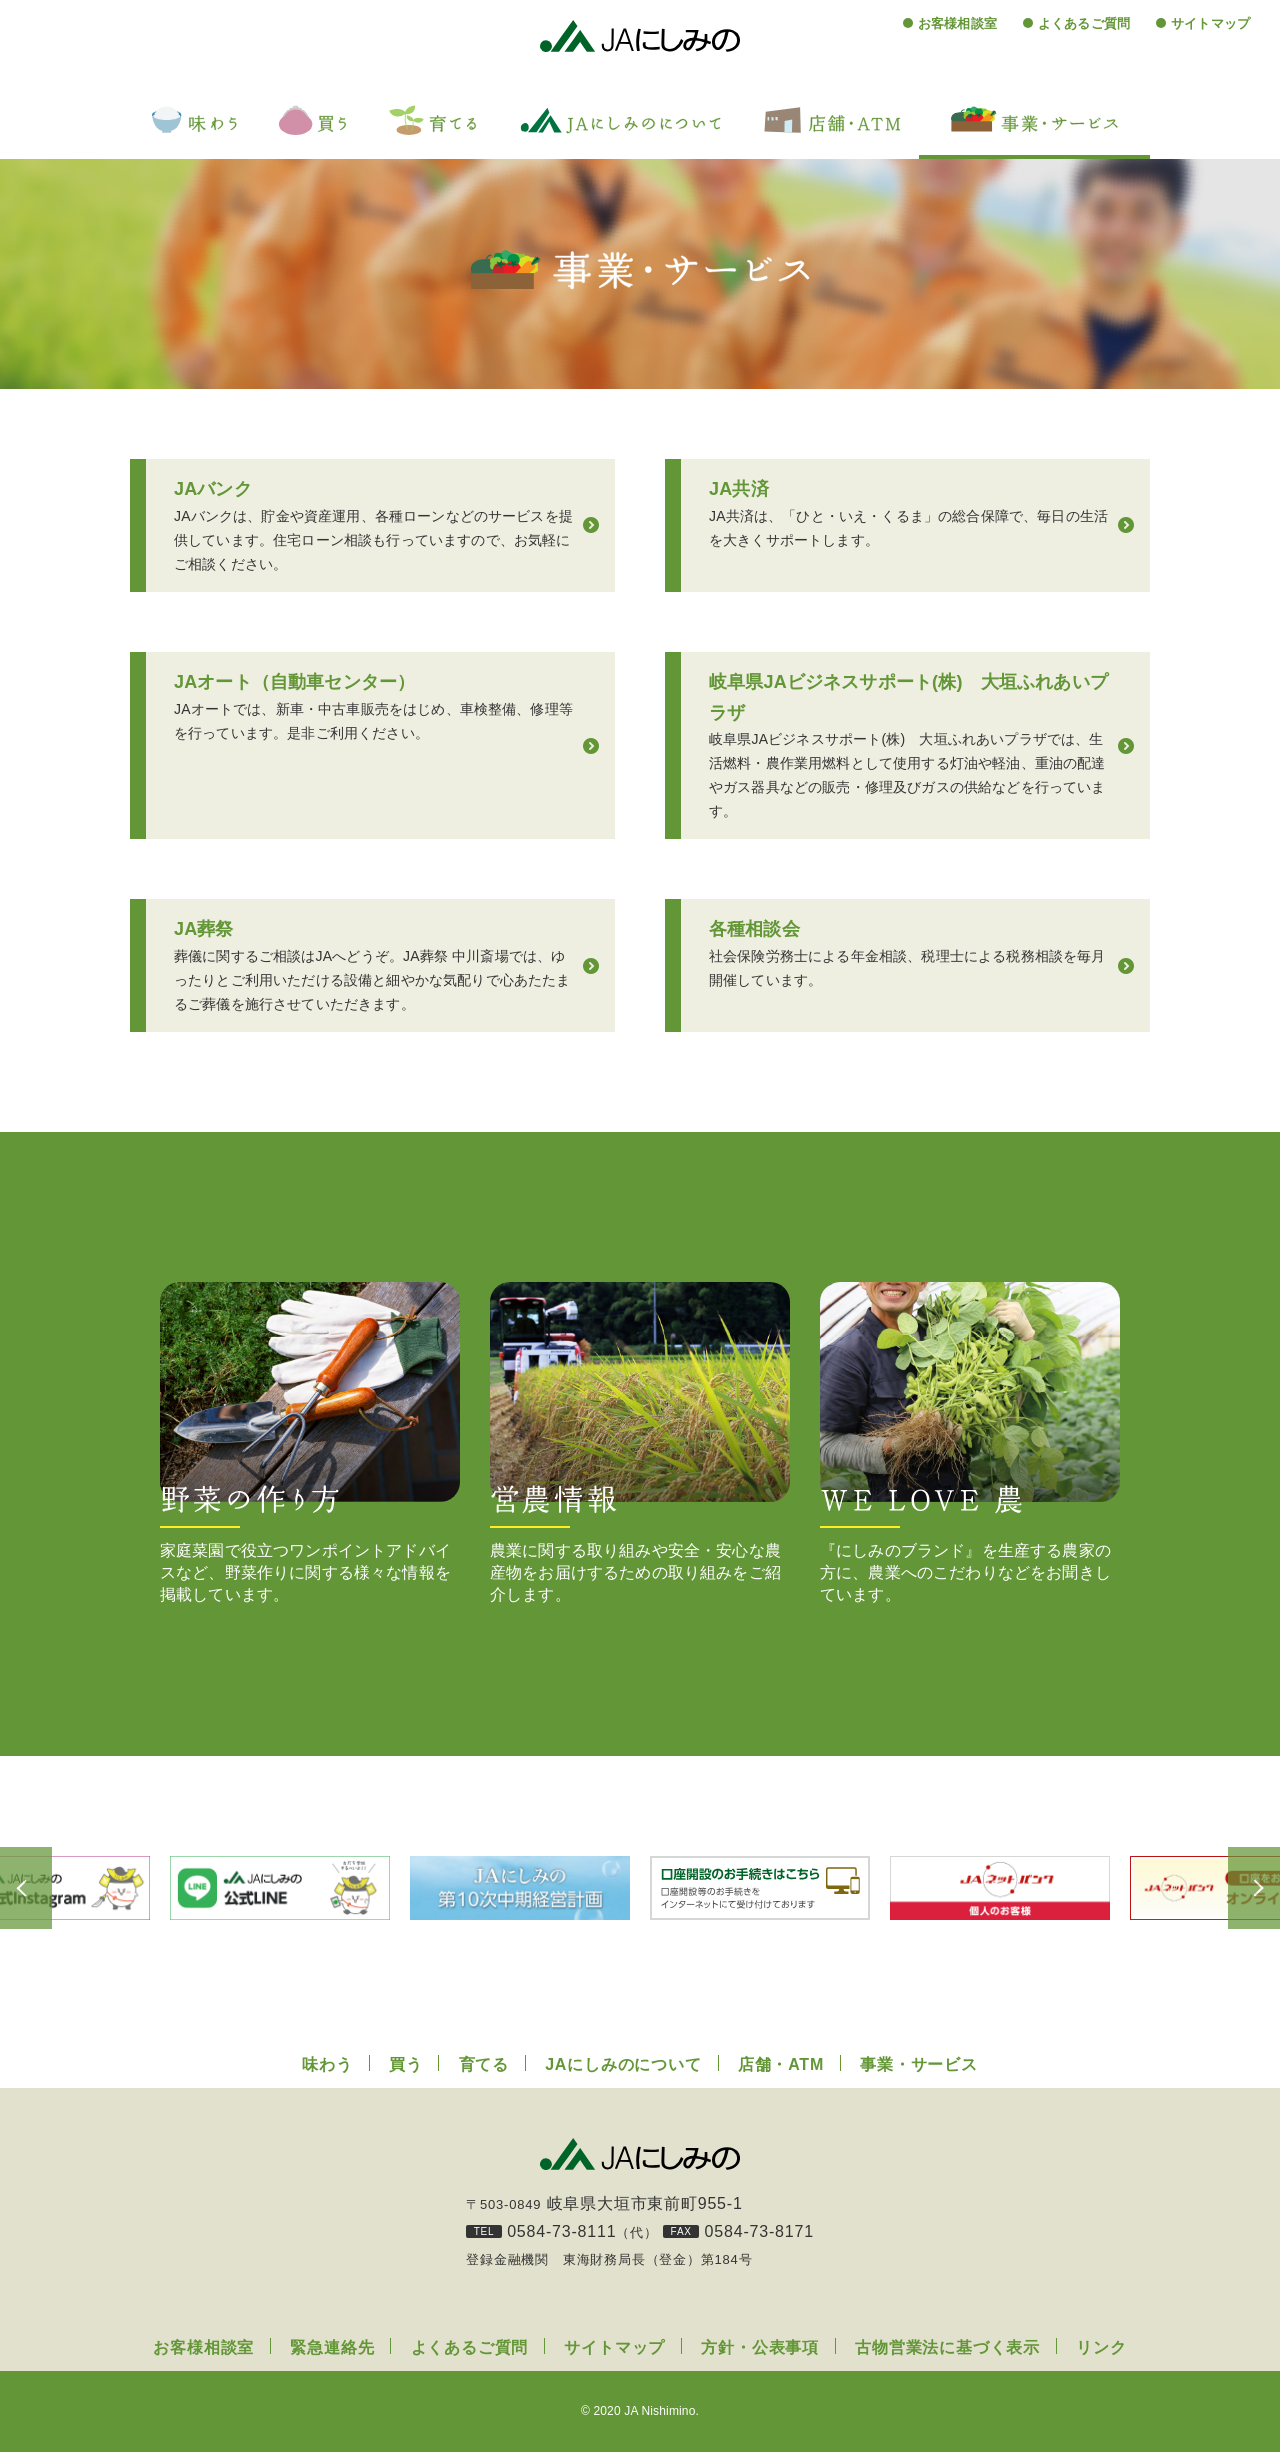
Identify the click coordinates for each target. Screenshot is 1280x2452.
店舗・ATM (781, 2064)
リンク (1101, 2347)
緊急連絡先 (332, 2347)
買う (406, 2064)
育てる (484, 2064)
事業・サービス (919, 2064)
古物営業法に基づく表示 (947, 2347)
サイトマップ (1210, 23)
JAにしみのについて (623, 2064)
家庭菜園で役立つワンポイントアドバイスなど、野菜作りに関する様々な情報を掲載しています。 (310, 1442)
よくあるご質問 (1084, 23)
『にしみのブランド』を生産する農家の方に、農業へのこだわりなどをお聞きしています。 (970, 1442)
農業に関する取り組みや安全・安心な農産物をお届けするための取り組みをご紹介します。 (640, 1442)
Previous (50, 1888)
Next (1230, 1888)
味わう (327, 2064)
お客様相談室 (957, 23)
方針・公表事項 (760, 2347)
